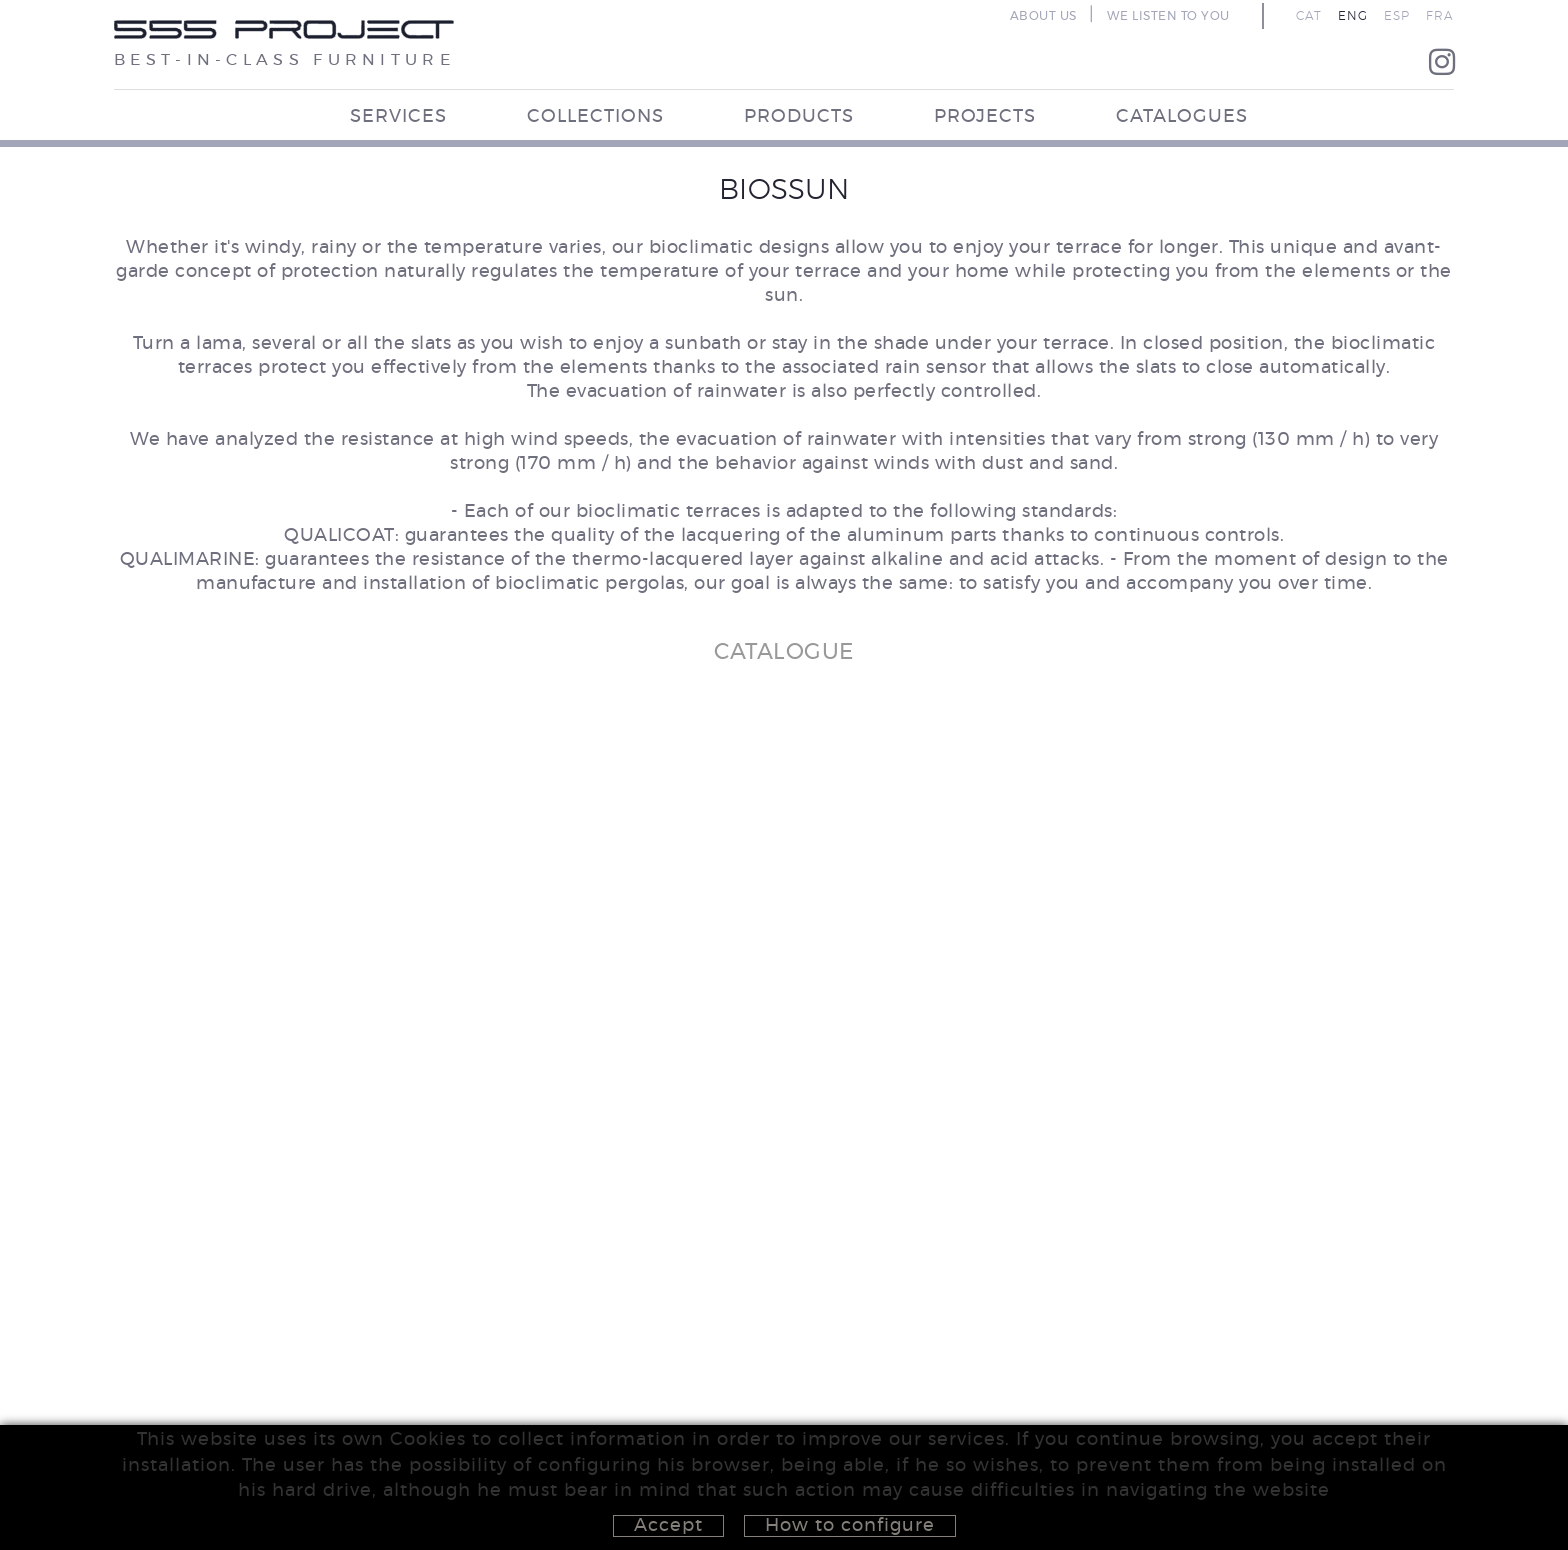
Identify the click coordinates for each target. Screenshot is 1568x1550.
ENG (1353, 16)
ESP (1397, 16)
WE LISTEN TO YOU (1168, 16)
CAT (1309, 16)
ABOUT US (1043, 16)
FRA (1440, 16)
